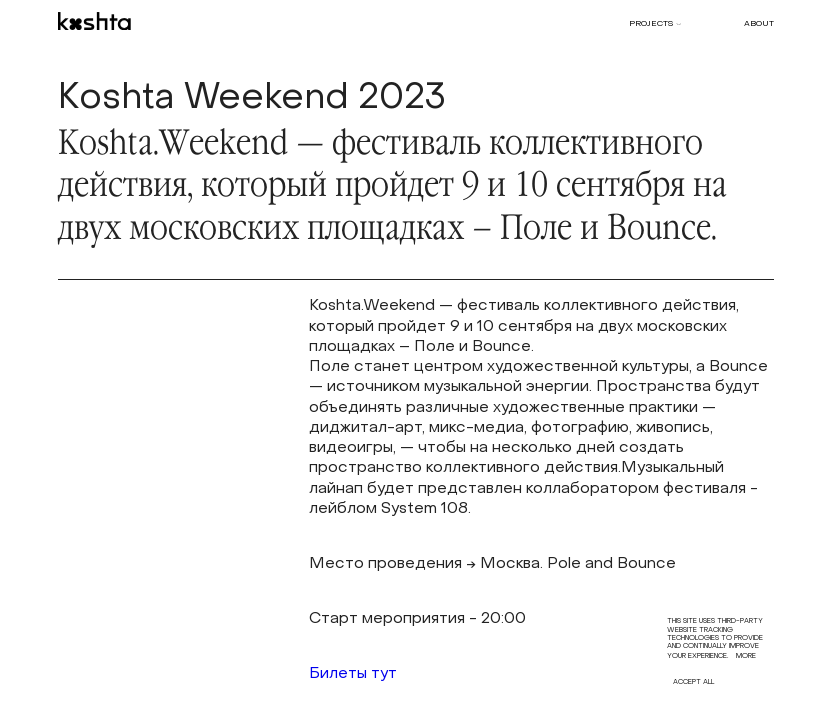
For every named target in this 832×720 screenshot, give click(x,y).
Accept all (693, 682)
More (746, 656)
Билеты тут (353, 674)
